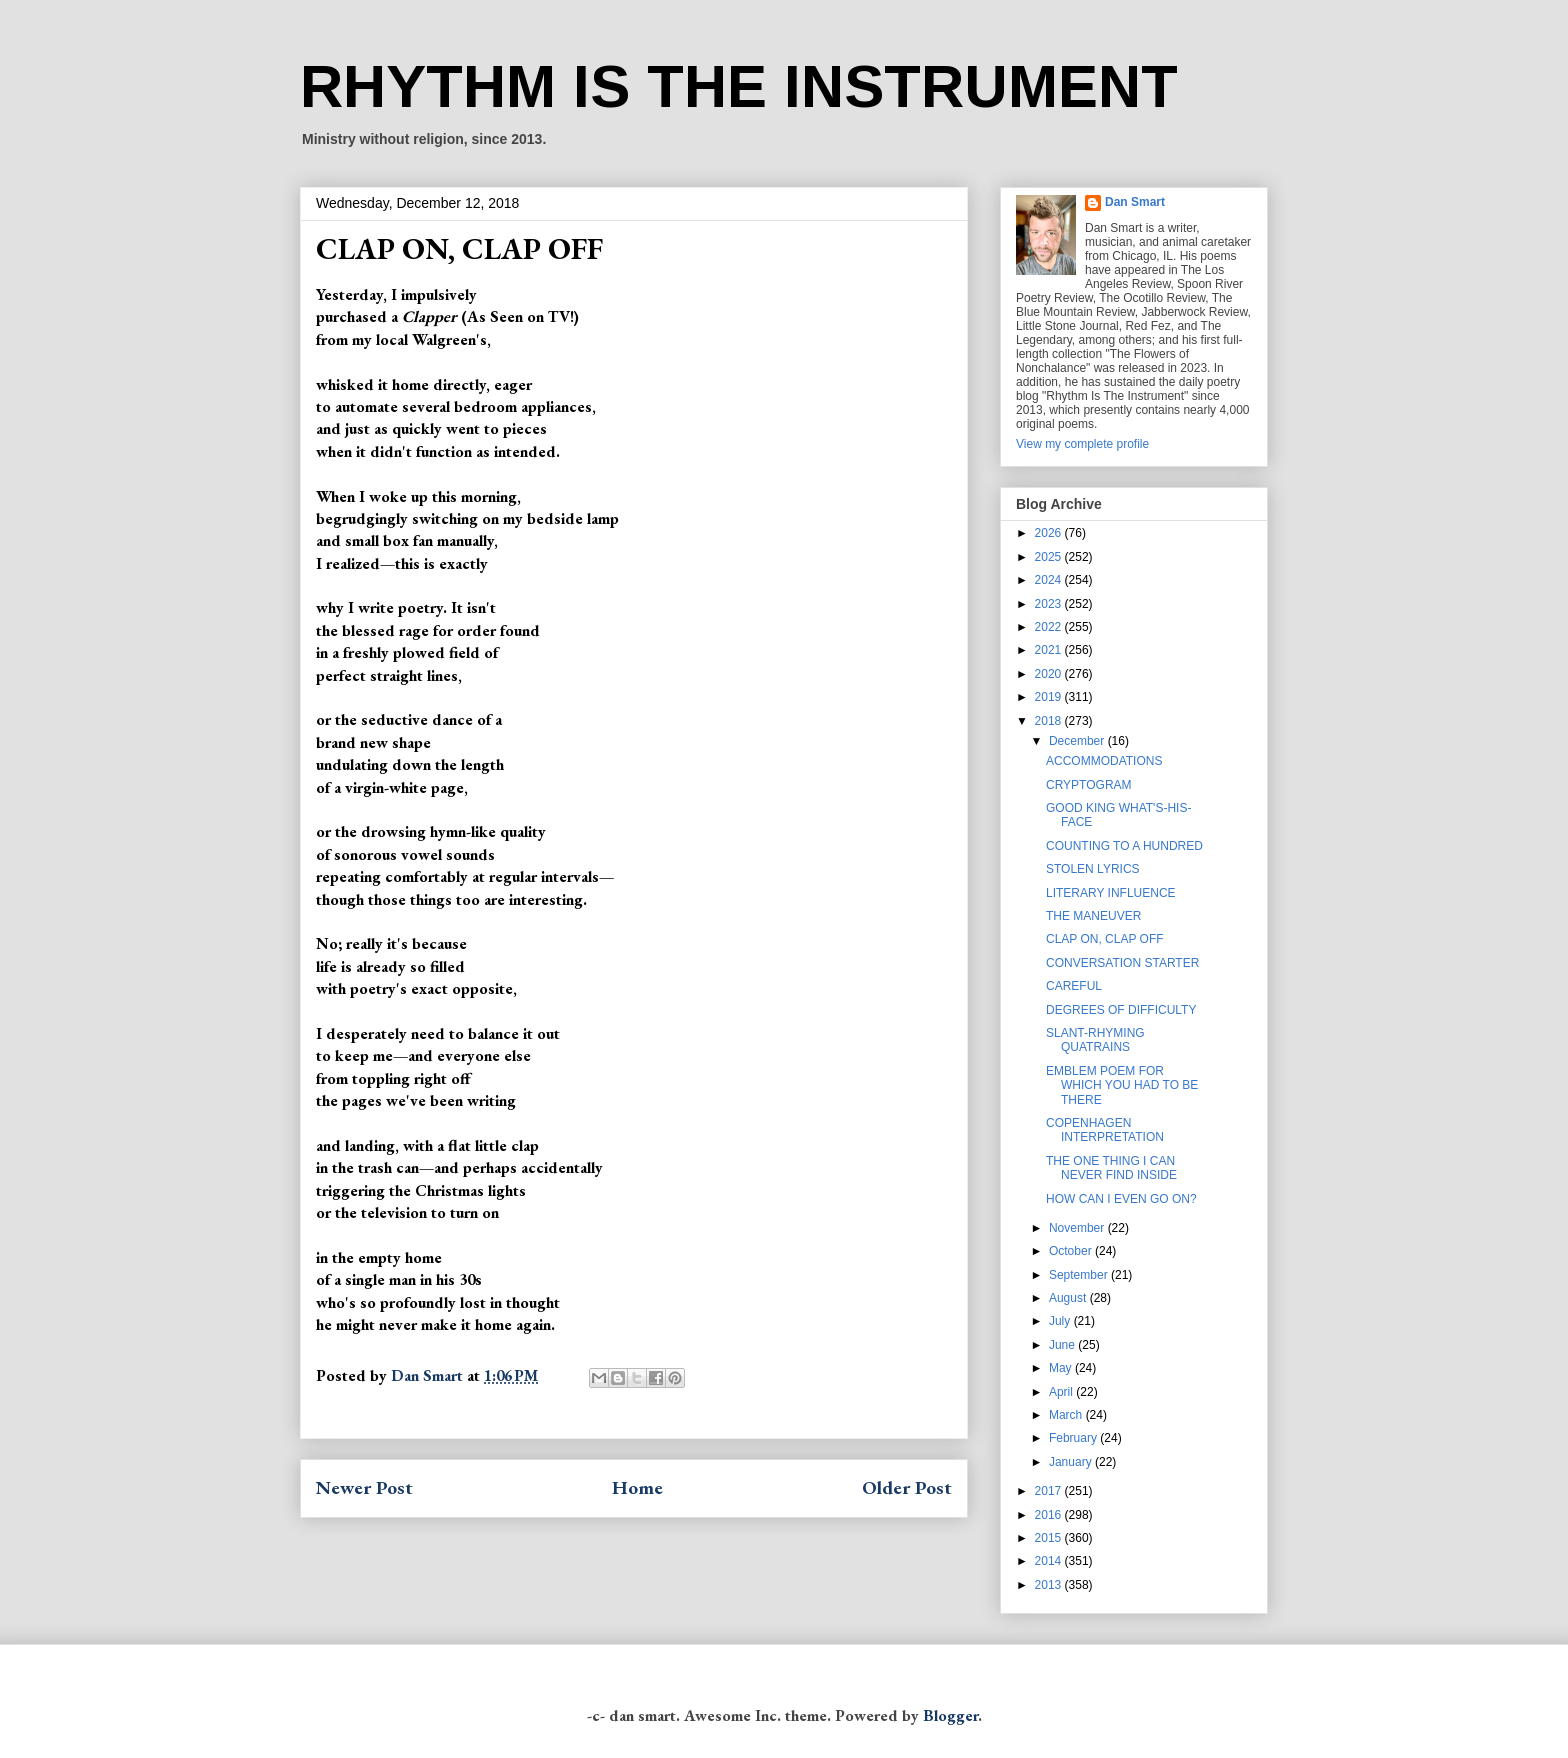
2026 (1050, 533)
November (1078, 1228)
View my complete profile (1082, 444)
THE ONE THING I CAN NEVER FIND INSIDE (1111, 1168)
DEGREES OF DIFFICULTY (1121, 1010)
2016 (1050, 1515)
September (1080, 1275)
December (1078, 741)
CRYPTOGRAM (1089, 785)
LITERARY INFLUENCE (1111, 893)
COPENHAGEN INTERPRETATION (1105, 1130)
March (1067, 1415)
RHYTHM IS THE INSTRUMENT (739, 86)
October (1072, 1251)
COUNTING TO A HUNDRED (1124, 846)
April (1062, 1392)
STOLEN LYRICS (1093, 869)
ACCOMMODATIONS (1104, 761)
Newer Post (364, 1487)
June (1063, 1345)
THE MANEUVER (1093, 916)
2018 (1050, 721)
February (1074, 1438)
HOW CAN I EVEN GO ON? (1121, 1199)
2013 (1050, 1585)
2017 (1050, 1491)
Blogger (950, 1715)
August (1069, 1298)
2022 (1050, 627)
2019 (1050, 697)
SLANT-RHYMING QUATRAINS (1095, 1040)
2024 (1050, 580)
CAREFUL (1074, 986)
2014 (1050, 1561)
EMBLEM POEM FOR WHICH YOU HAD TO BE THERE (1122, 1085)
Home (637, 1487)
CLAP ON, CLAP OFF (1105, 939)
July (1061, 1321)
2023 (1050, 604)
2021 (1050, 650)
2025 (1050, 557)
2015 (1050, 1538)
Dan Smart (1135, 202)
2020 (1050, 674)
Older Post (907, 1487)
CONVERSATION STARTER (1122, 963)
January (1072, 1462)
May (1062, 1368)
